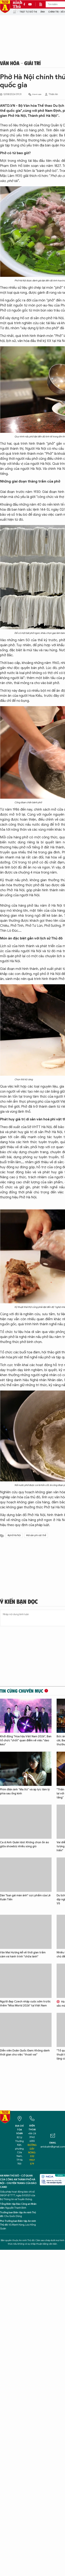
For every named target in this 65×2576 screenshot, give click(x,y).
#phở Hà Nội (14, 1535)
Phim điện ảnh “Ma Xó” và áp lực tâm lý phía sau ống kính (25, 1791)
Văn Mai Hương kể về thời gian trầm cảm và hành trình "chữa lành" (23, 1954)
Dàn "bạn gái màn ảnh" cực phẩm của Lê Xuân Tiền (25, 1897)
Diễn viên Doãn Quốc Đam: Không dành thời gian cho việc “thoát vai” (25, 2052)
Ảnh (42, 11)
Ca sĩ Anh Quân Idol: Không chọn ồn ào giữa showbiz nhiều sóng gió (24, 1844)
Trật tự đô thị (28, 11)
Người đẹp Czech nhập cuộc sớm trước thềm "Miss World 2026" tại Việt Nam (25, 2003)
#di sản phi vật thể (36, 1535)
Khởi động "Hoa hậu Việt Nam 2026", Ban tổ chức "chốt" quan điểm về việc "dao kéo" (25, 1740)
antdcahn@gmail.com (52, 2146)
